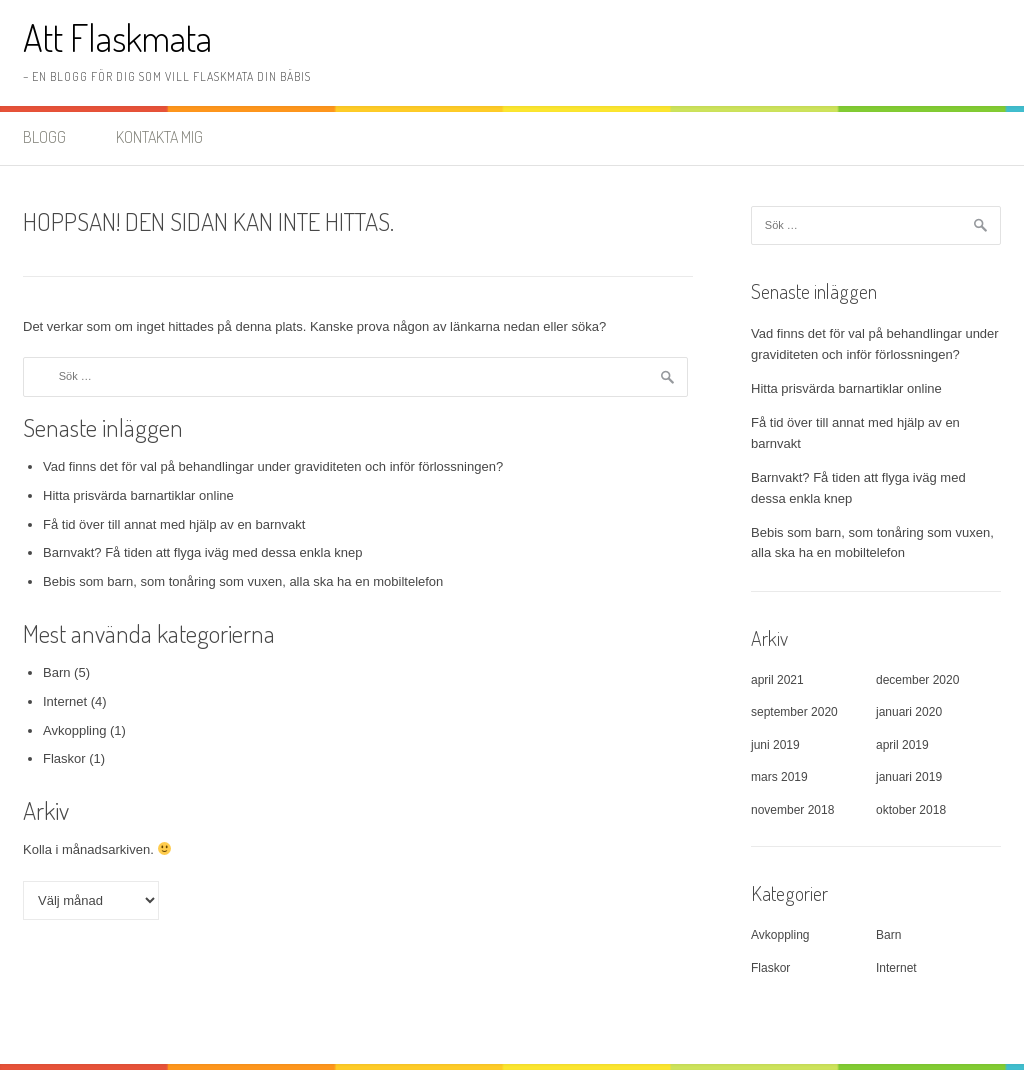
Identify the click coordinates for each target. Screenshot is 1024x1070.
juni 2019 (775, 745)
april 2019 (902, 745)
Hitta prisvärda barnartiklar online (138, 495)
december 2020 (917, 680)
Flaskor (64, 758)
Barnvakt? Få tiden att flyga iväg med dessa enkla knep (202, 552)
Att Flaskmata (117, 37)
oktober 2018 (911, 810)
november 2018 (792, 810)
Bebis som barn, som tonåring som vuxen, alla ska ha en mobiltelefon (243, 581)
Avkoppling (74, 730)
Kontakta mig (159, 137)
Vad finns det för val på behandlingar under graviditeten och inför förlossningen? (273, 466)
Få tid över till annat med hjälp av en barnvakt (174, 524)
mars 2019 (779, 777)
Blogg (44, 137)
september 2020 (794, 712)
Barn (56, 672)
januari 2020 (909, 712)
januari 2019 (909, 777)
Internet (65, 701)
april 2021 (777, 680)
